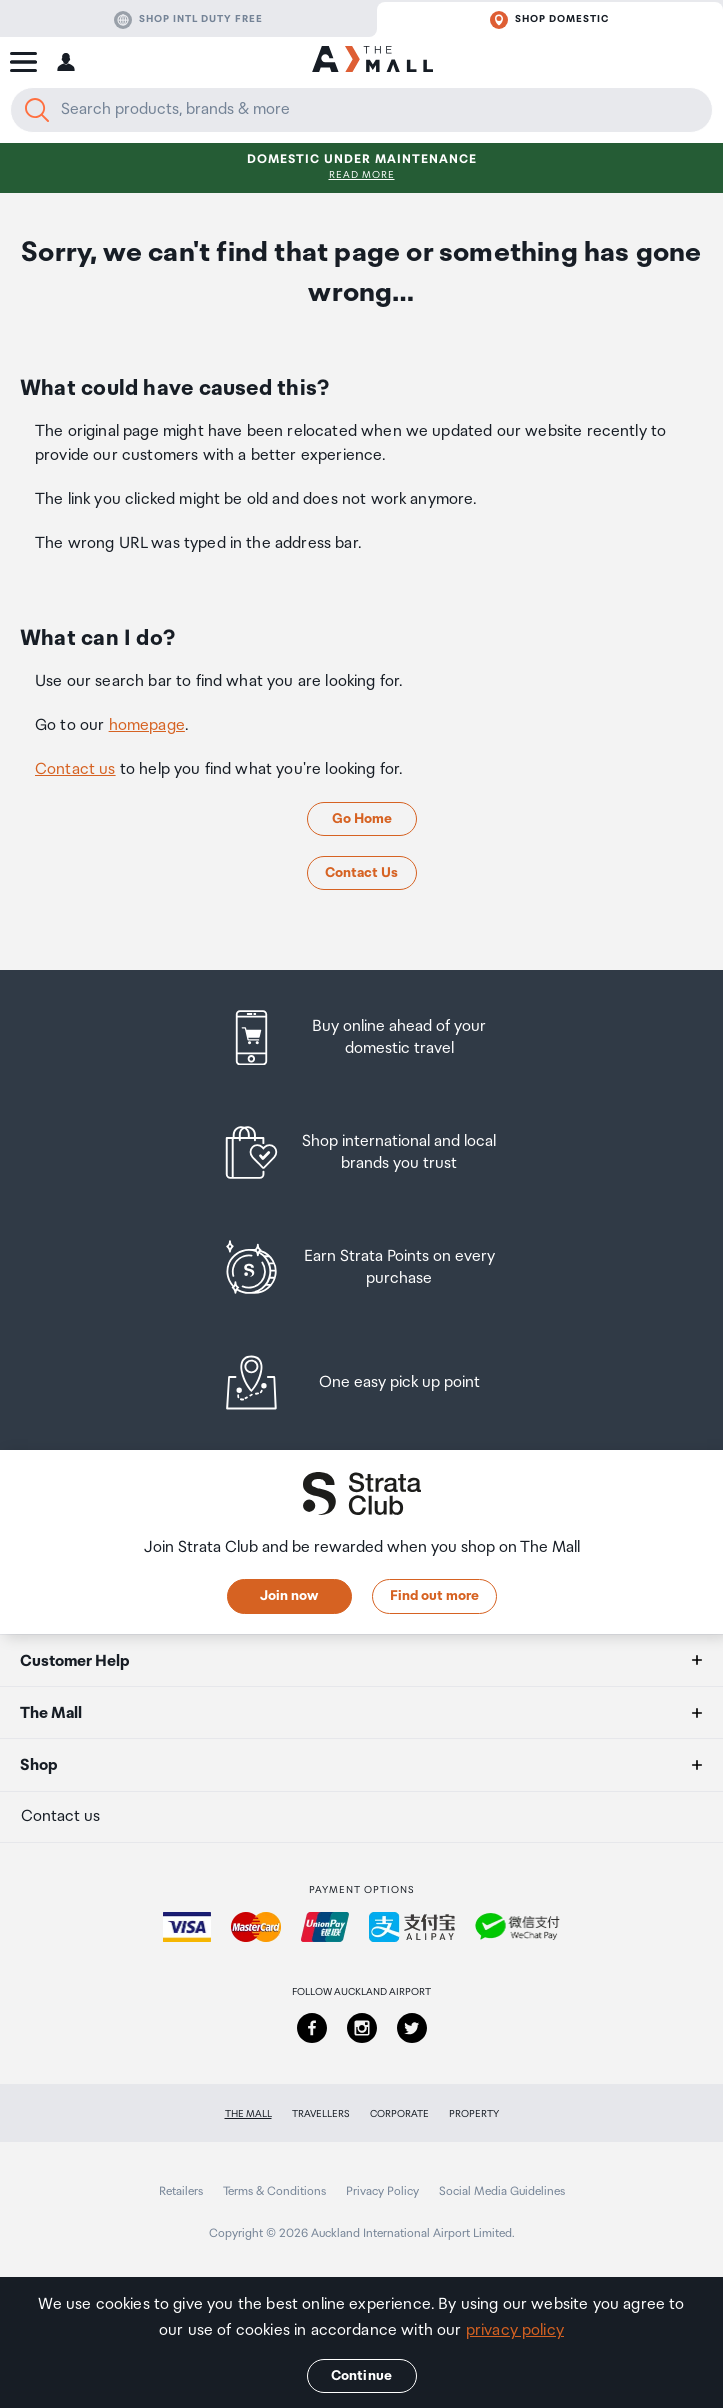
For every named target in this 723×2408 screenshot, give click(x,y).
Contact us (75, 769)
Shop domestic (549, 20)
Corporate (399, 2114)
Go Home (362, 819)
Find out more (434, 1596)
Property (474, 2114)
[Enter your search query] (361, 110)
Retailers (181, 2191)
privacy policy (515, 2330)
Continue (361, 2376)
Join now (289, 1596)
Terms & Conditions (274, 2191)
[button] (23, 62)
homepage (147, 725)
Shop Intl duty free (188, 20)
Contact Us (361, 873)
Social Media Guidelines (502, 2191)
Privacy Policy (382, 2191)
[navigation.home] (372, 62)
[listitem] (361, 1037)
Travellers (321, 2114)
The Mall (248, 2114)
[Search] (37, 110)
